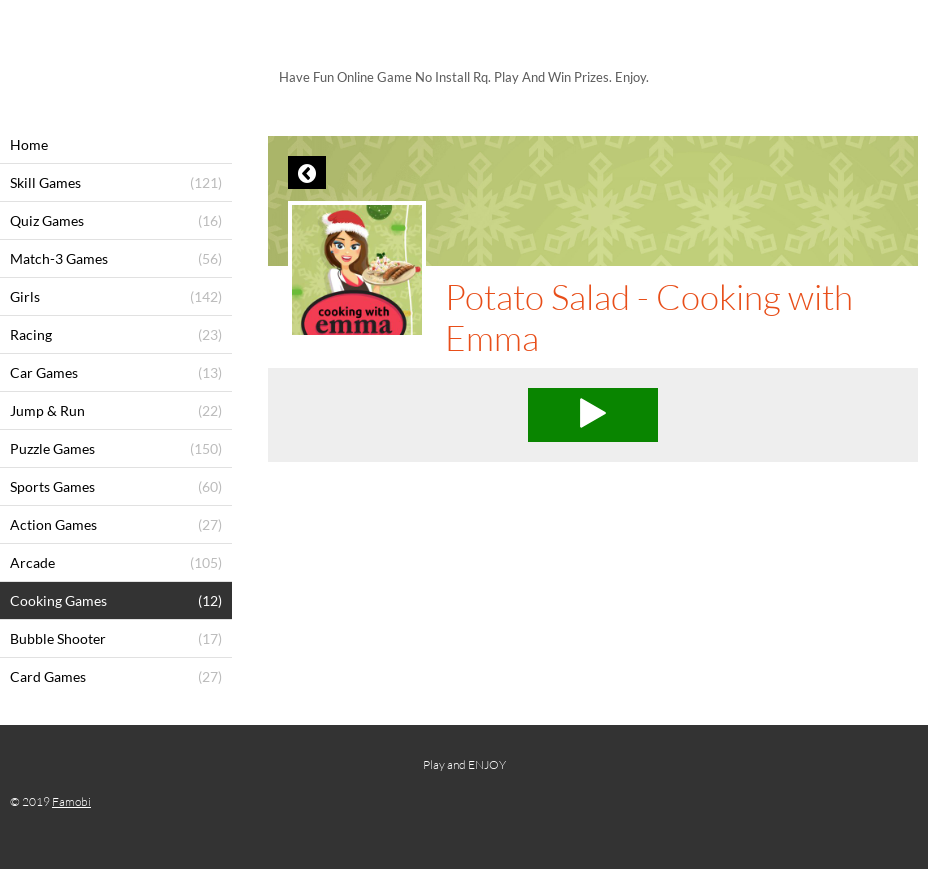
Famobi (71, 801)
